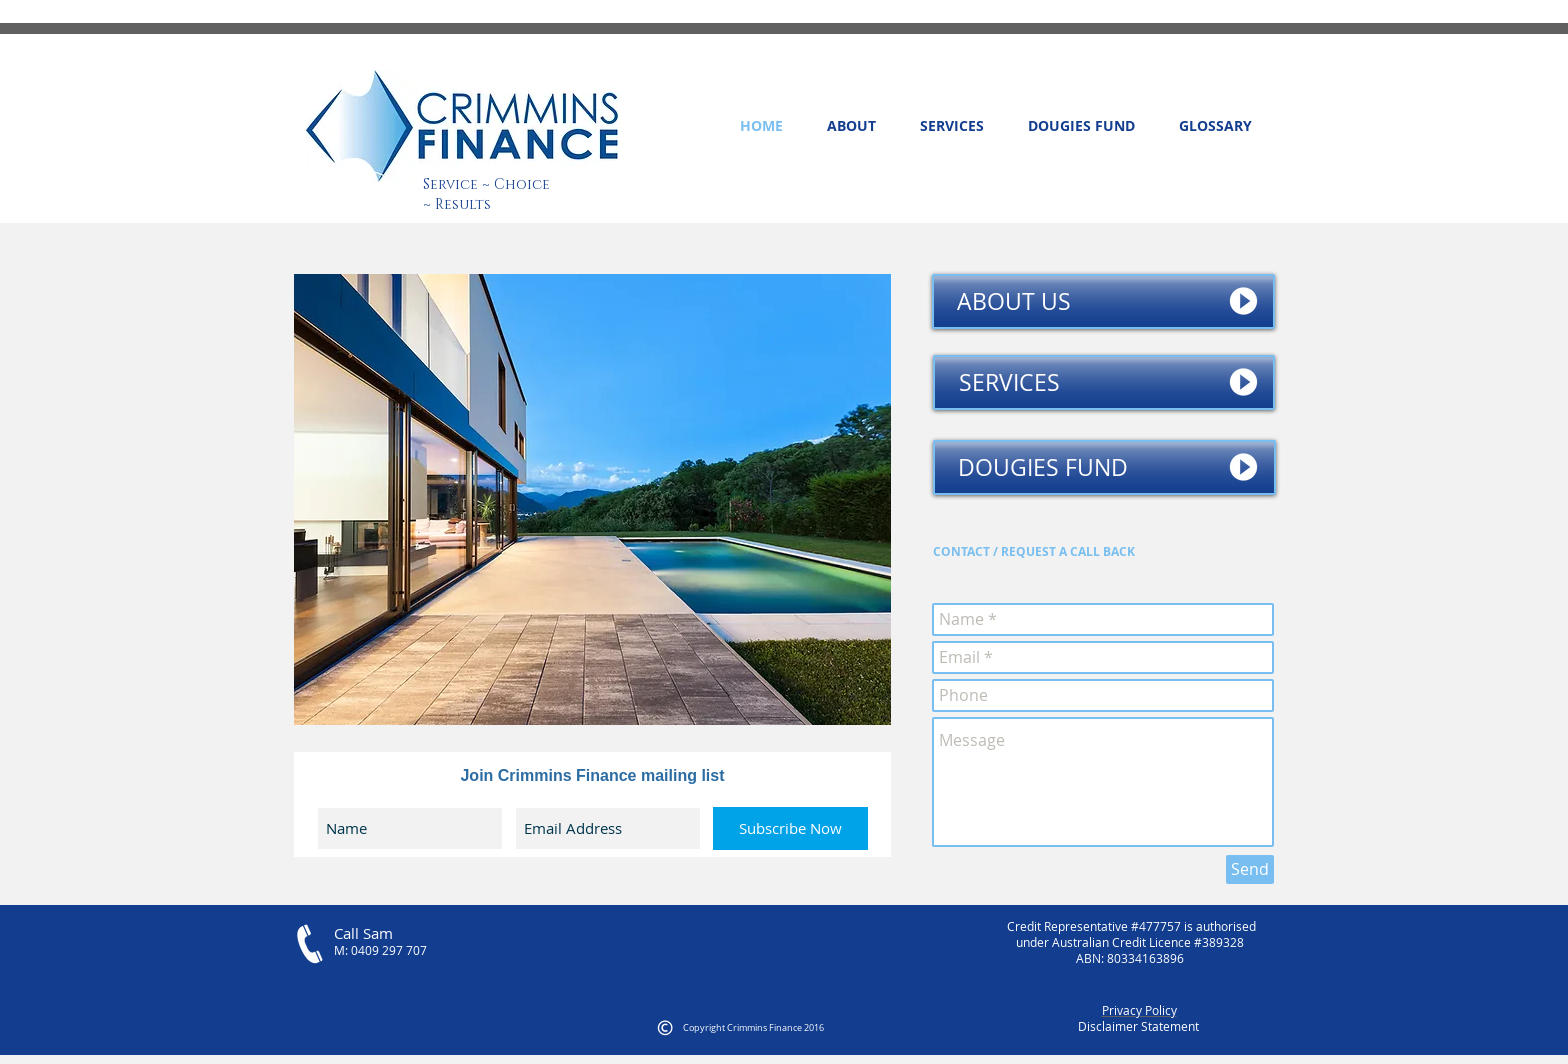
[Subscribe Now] (790, 828)
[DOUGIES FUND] (1104, 467)
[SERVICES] (1104, 382)
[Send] (1250, 869)
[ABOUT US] (1103, 301)
